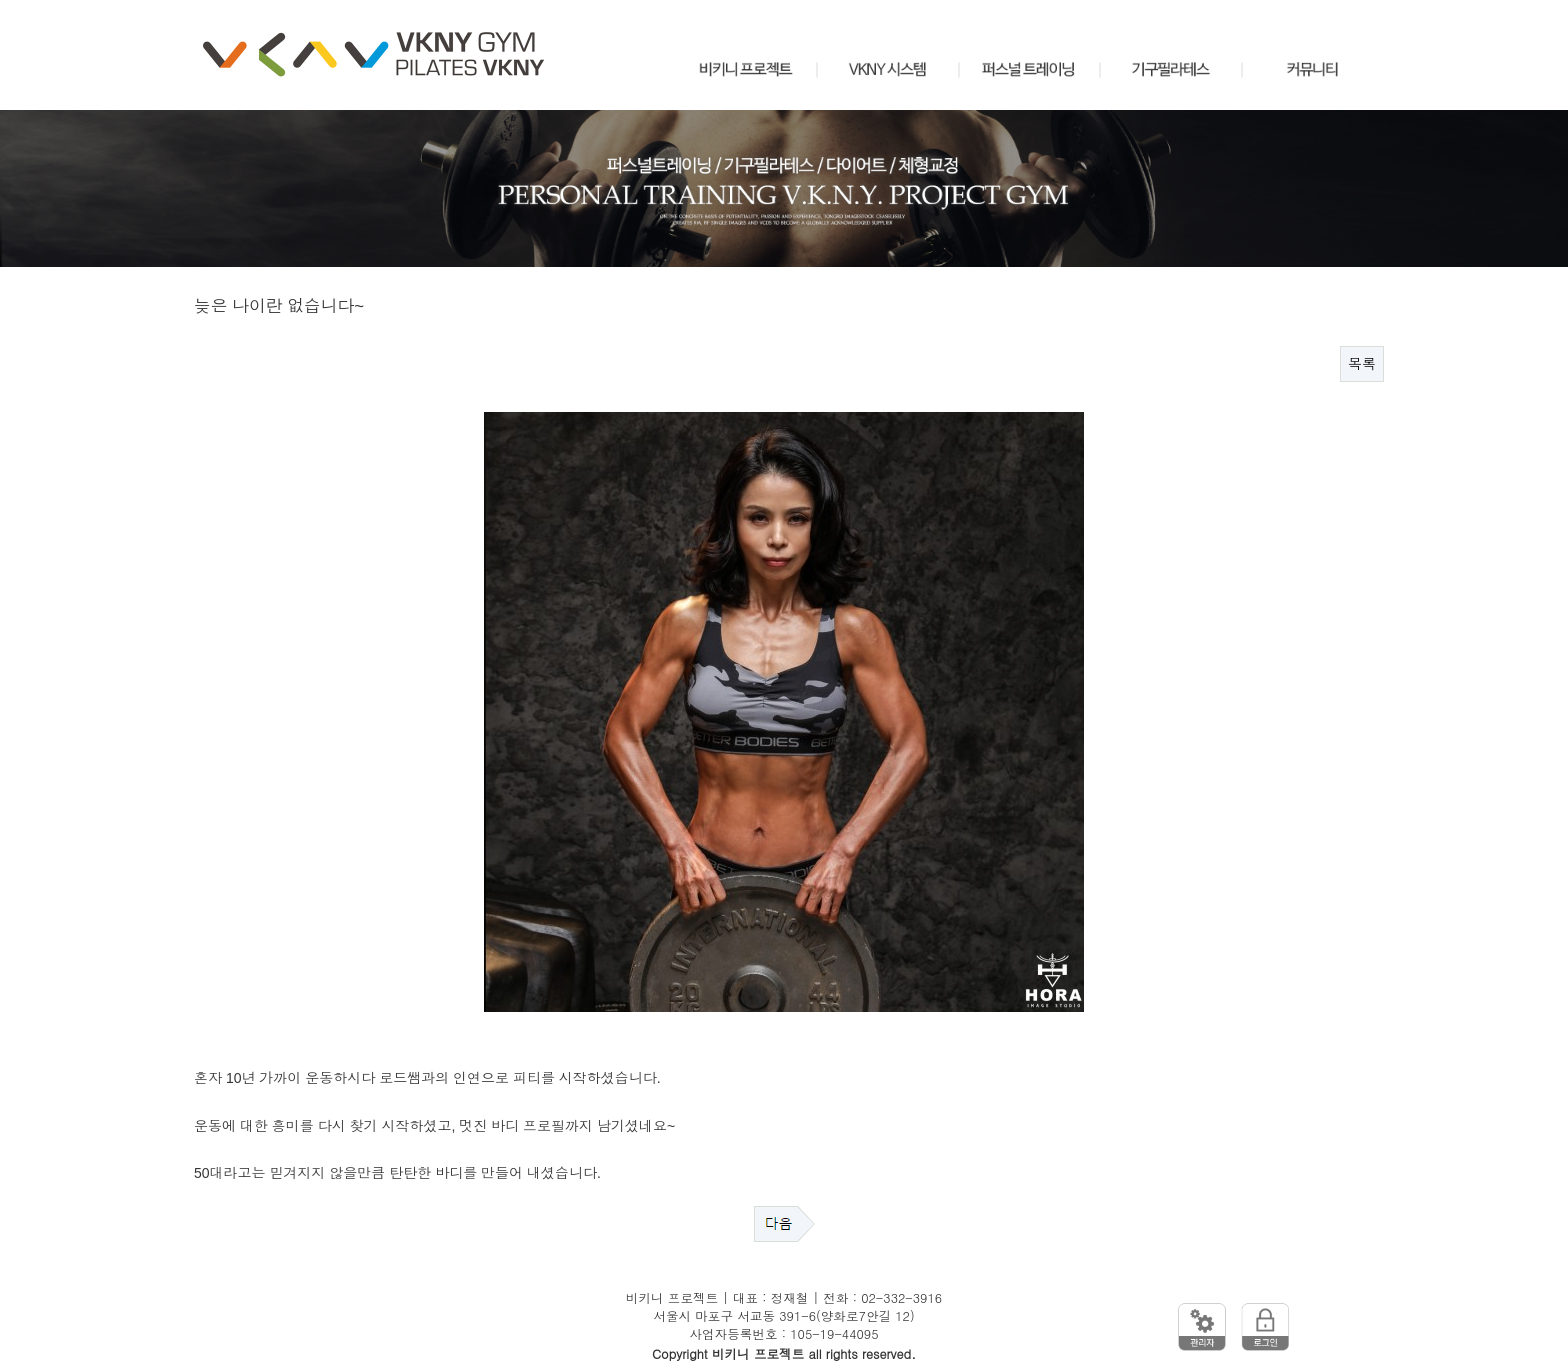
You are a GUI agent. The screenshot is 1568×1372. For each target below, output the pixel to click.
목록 (1362, 364)
